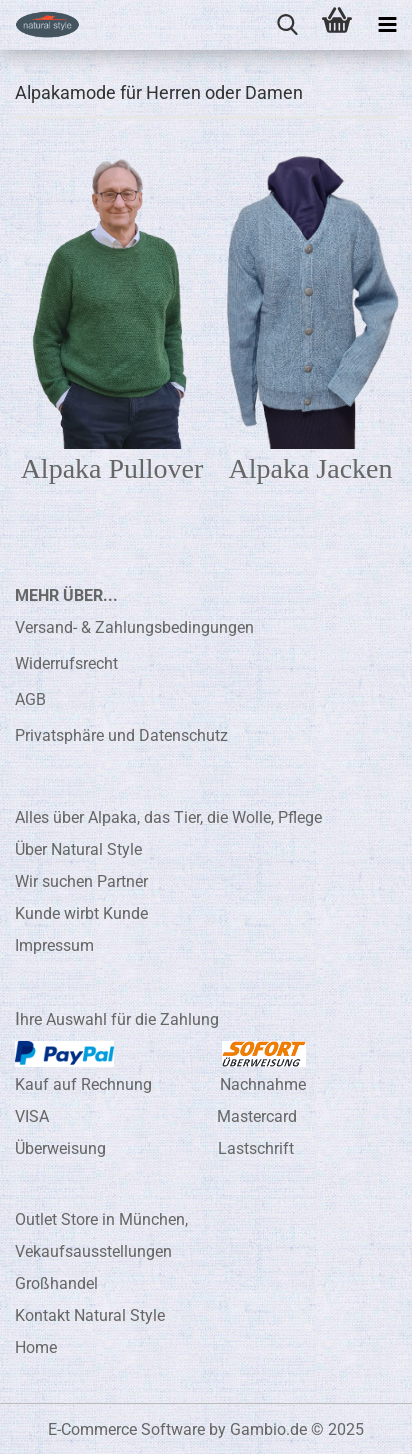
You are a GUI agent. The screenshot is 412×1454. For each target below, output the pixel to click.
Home (36, 1347)
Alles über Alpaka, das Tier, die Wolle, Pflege (168, 817)
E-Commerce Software (126, 1429)
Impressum (54, 945)
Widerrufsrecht (66, 663)
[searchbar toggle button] (287, 25)
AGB (30, 699)
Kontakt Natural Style (90, 1315)
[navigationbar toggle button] (387, 25)
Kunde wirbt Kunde (81, 913)
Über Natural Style (78, 849)
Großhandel (56, 1283)
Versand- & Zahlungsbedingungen (134, 627)
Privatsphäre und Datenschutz (121, 735)
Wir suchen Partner (81, 881)
